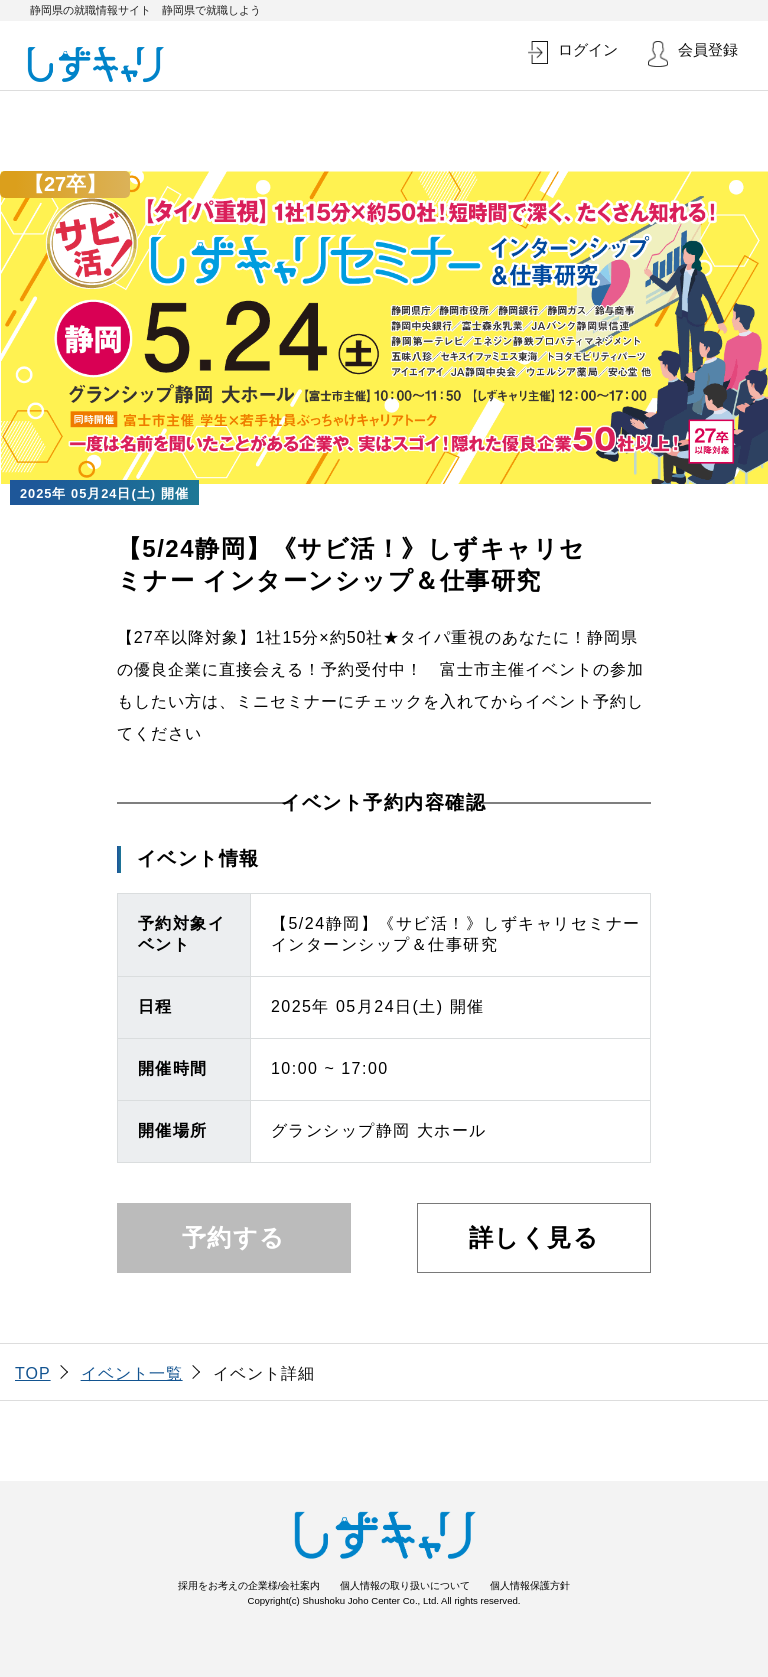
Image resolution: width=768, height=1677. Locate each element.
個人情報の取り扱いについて (405, 1585)
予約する (234, 1237)
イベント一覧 (132, 1373)
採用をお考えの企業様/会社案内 (249, 1585)
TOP (33, 1373)
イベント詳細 (264, 1373)
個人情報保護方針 (530, 1585)
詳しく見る (534, 1237)
